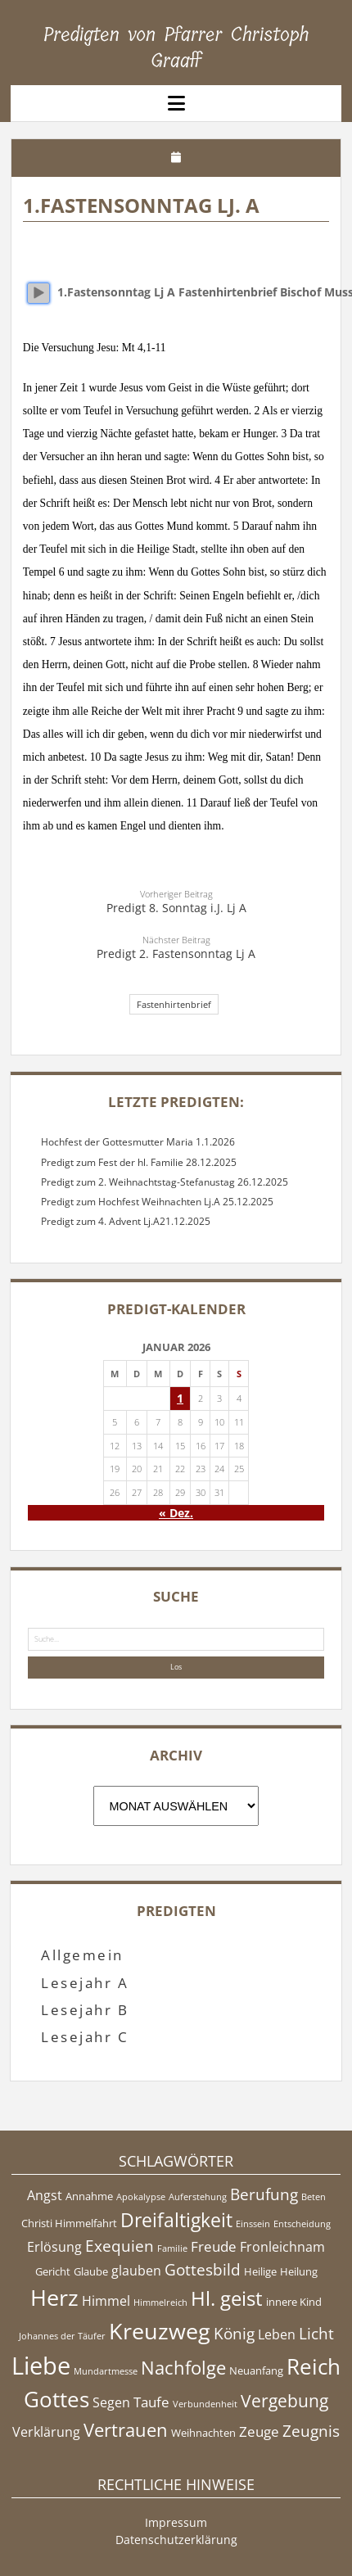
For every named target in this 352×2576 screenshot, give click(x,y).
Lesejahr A (85, 1982)
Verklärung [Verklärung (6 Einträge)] (46, 2432)
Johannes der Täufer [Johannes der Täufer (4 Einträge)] (62, 2336)
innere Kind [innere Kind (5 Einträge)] (294, 2301)
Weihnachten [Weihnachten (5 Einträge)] (203, 2432)
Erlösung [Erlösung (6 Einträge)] (54, 2247)
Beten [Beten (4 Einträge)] (313, 2197)
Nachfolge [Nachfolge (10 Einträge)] (183, 2367)
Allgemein (82, 1955)
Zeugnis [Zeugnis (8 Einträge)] (311, 2431)
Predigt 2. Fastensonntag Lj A (176, 953)
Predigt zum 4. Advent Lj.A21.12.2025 (125, 1221)
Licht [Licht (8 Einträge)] (316, 2333)
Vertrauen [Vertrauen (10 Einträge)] (125, 2429)
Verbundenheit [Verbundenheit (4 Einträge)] (205, 2404)
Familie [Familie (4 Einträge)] (172, 2248)
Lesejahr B (85, 2009)
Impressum (176, 2522)
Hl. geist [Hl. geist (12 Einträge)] (227, 2298)
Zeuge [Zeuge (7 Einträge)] (259, 2431)
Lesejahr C (85, 2036)
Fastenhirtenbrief (174, 1004)
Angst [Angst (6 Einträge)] (44, 2195)
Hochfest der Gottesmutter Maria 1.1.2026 (138, 1142)
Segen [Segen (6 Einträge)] (111, 2402)
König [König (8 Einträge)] (234, 2333)
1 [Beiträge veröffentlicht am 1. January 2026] (180, 1398)
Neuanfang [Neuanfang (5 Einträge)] (256, 2370)
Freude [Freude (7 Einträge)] (214, 2246)
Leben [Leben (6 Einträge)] (277, 2334)
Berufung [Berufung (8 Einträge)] (264, 2194)
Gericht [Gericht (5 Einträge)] (52, 2271)
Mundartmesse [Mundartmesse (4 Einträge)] (106, 2371)
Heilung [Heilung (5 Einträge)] (299, 2271)
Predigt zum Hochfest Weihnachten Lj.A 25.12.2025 (157, 1202)
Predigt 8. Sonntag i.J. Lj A (176, 907)
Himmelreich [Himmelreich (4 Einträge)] (160, 2302)
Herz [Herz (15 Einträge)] (54, 2297)
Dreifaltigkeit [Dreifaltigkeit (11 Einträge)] (176, 2220)
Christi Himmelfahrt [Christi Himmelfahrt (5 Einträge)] (69, 2223)
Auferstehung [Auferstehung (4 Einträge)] (198, 2197)
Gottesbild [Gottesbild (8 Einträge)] (203, 2269)
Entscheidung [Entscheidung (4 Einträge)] (302, 2224)
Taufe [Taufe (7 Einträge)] (151, 2401)
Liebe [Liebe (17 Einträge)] (40, 2365)
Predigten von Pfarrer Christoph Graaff (176, 47)
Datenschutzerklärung (176, 2539)
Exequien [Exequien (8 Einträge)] (119, 2246)
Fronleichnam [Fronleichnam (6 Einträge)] (282, 2247)
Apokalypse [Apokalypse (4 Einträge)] (140, 2197)
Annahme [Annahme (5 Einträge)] (89, 2196)
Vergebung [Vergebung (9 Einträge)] (284, 2400)
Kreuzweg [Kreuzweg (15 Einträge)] (159, 2331)
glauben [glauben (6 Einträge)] (136, 2271)
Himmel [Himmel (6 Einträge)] (106, 2301)
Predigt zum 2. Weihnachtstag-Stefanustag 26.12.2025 (164, 1182)
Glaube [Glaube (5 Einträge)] (91, 2271)
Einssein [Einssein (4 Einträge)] (253, 2224)
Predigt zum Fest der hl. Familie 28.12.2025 (139, 1162)
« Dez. (176, 1513)
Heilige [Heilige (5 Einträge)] (260, 2271)
